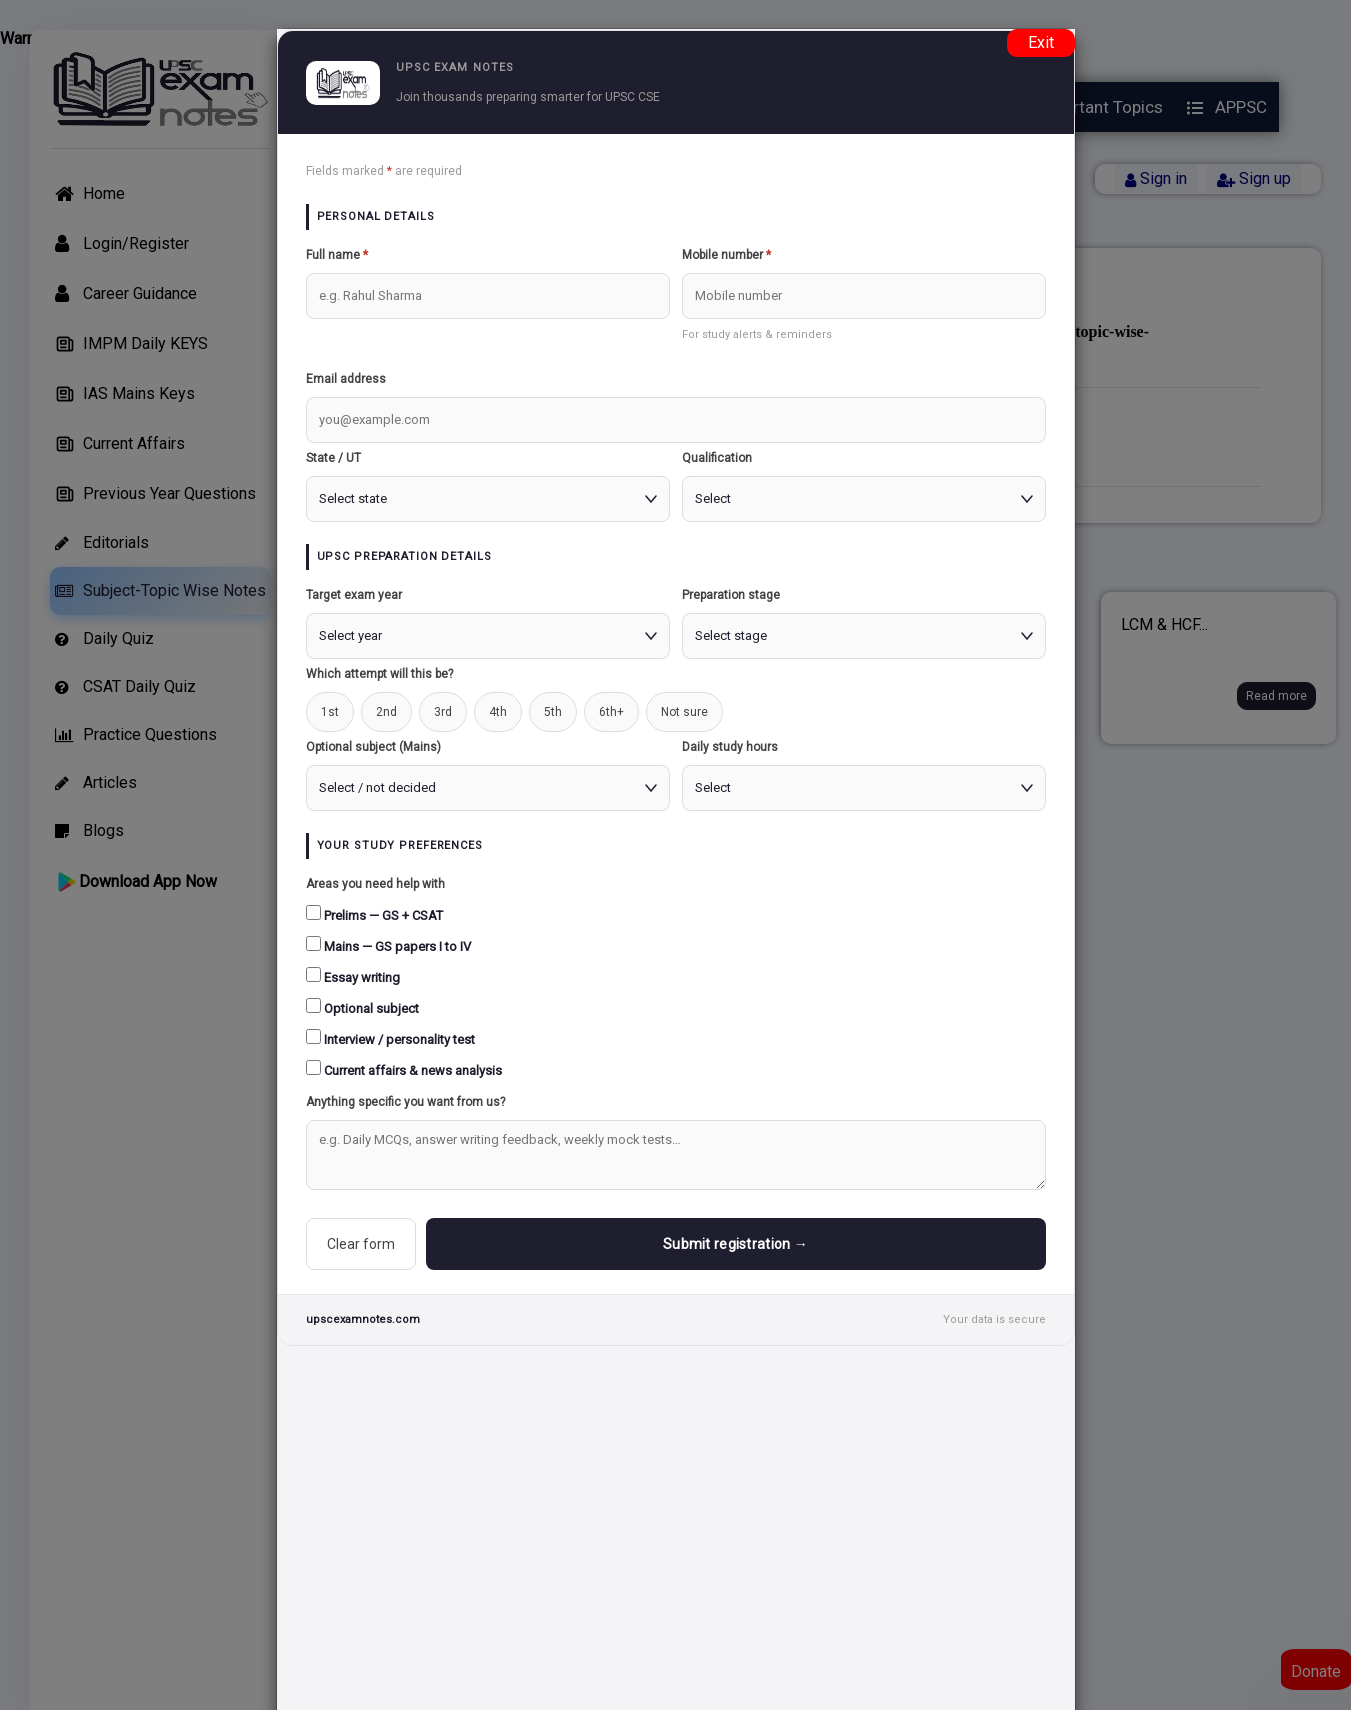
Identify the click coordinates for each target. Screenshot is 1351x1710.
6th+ (611, 712)
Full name (337, 255)
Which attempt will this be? (379, 674)
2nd (386, 712)
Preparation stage (731, 595)
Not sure (684, 712)
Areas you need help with (375, 884)
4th (498, 712)
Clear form (361, 1244)
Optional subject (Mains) (373, 747)
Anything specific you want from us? (405, 1102)
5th (553, 712)
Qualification (717, 458)
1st (330, 712)
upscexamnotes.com (363, 1319)
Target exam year (354, 595)
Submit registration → (735, 1244)
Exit (1041, 42)
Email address (346, 379)
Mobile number (726, 255)
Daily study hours (730, 747)
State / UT (333, 458)
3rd (443, 712)
